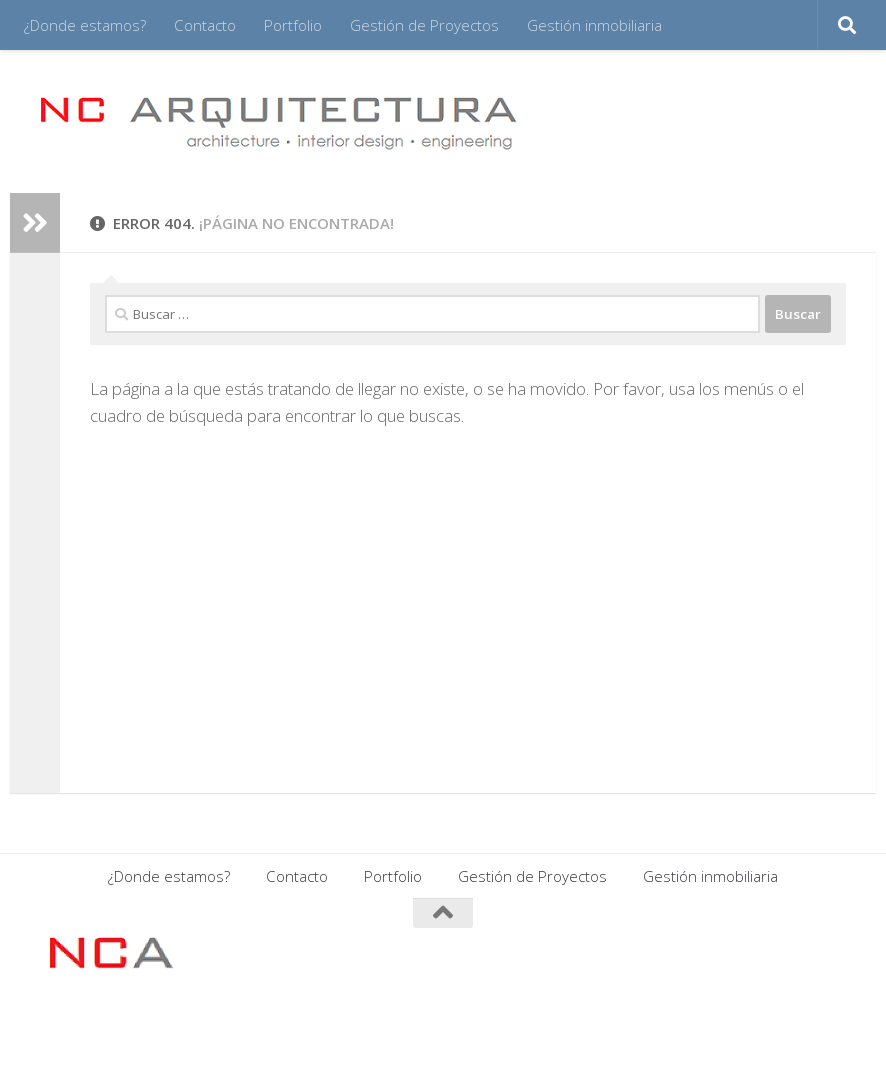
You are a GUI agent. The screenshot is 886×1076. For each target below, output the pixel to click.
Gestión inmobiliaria (594, 25)
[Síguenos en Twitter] (832, 952)
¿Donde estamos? (85, 25)
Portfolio (293, 25)
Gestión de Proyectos (424, 25)
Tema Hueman (283, 1035)
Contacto (205, 25)
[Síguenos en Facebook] (724, 952)
